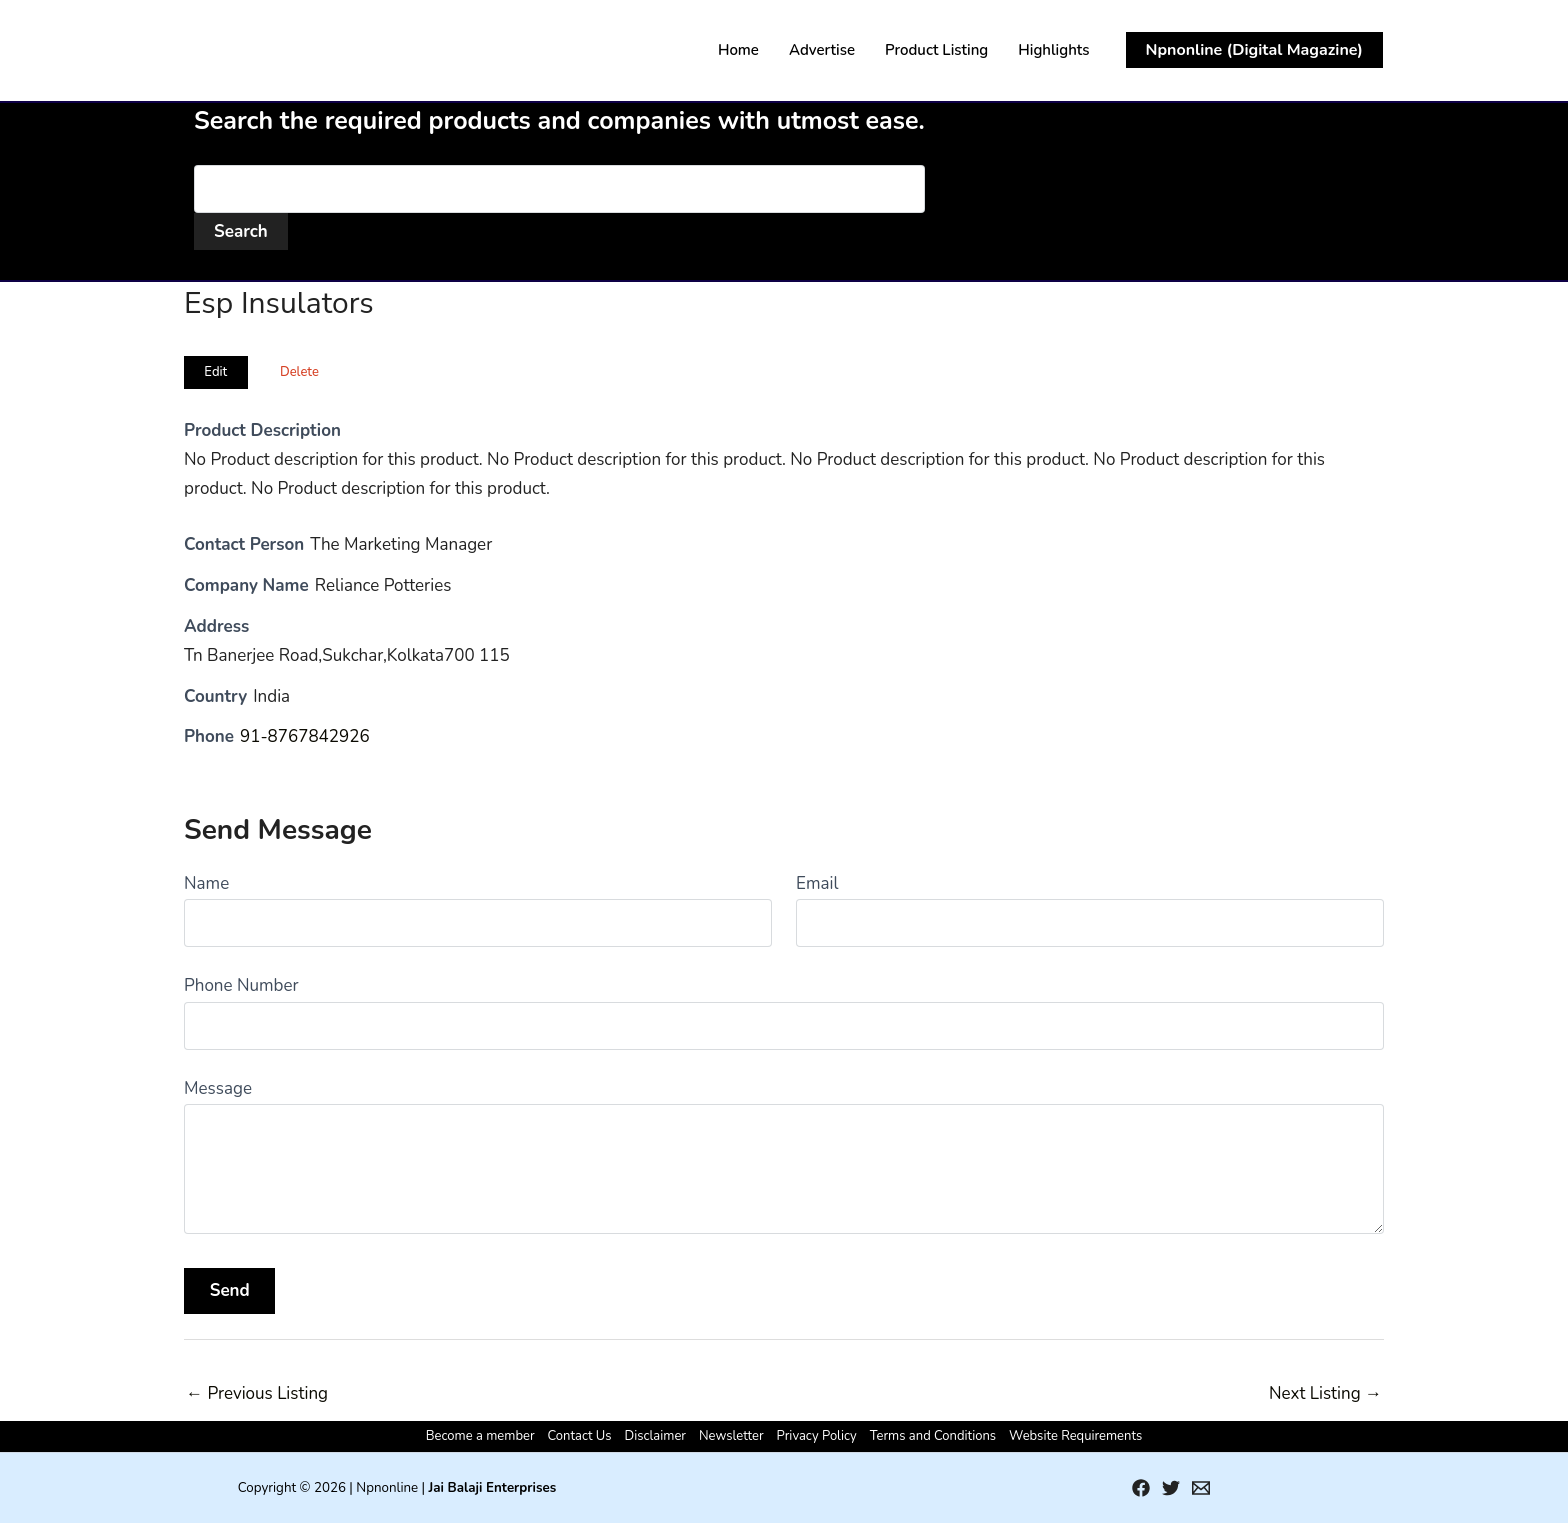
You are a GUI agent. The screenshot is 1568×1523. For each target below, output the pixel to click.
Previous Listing (257, 1393)
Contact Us (580, 1436)
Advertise (822, 50)
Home (738, 50)
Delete (299, 372)
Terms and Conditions (933, 1436)
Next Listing (1325, 1393)
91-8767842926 (305, 736)
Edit (215, 372)
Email (817, 883)
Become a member (480, 1436)
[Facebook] (1141, 1488)
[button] (1254, 50)
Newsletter (731, 1436)
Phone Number (241, 985)
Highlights (1053, 50)
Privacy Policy (817, 1436)
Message (218, 1088)
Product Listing (936, 50)
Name (206, 883)
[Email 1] (1201, 1488)
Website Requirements (1075, 1436)
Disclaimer (655, 1436)
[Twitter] (1171, 1488)
